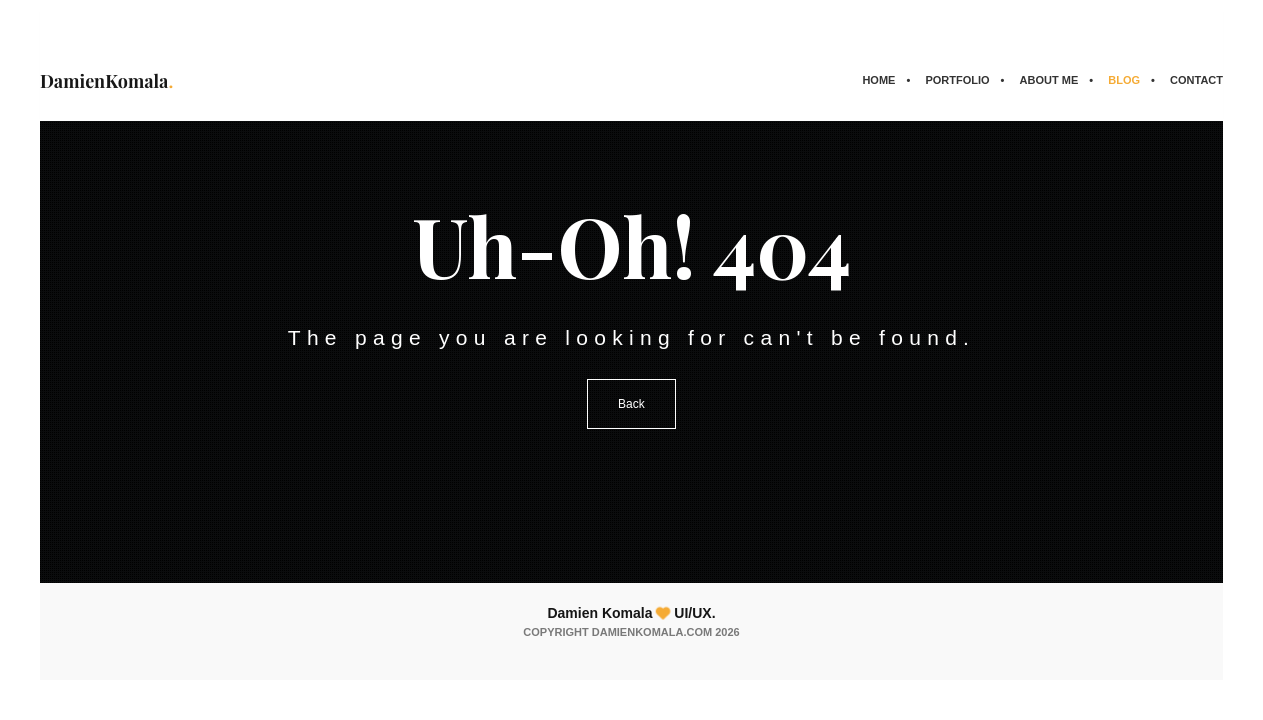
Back (631, 404)
